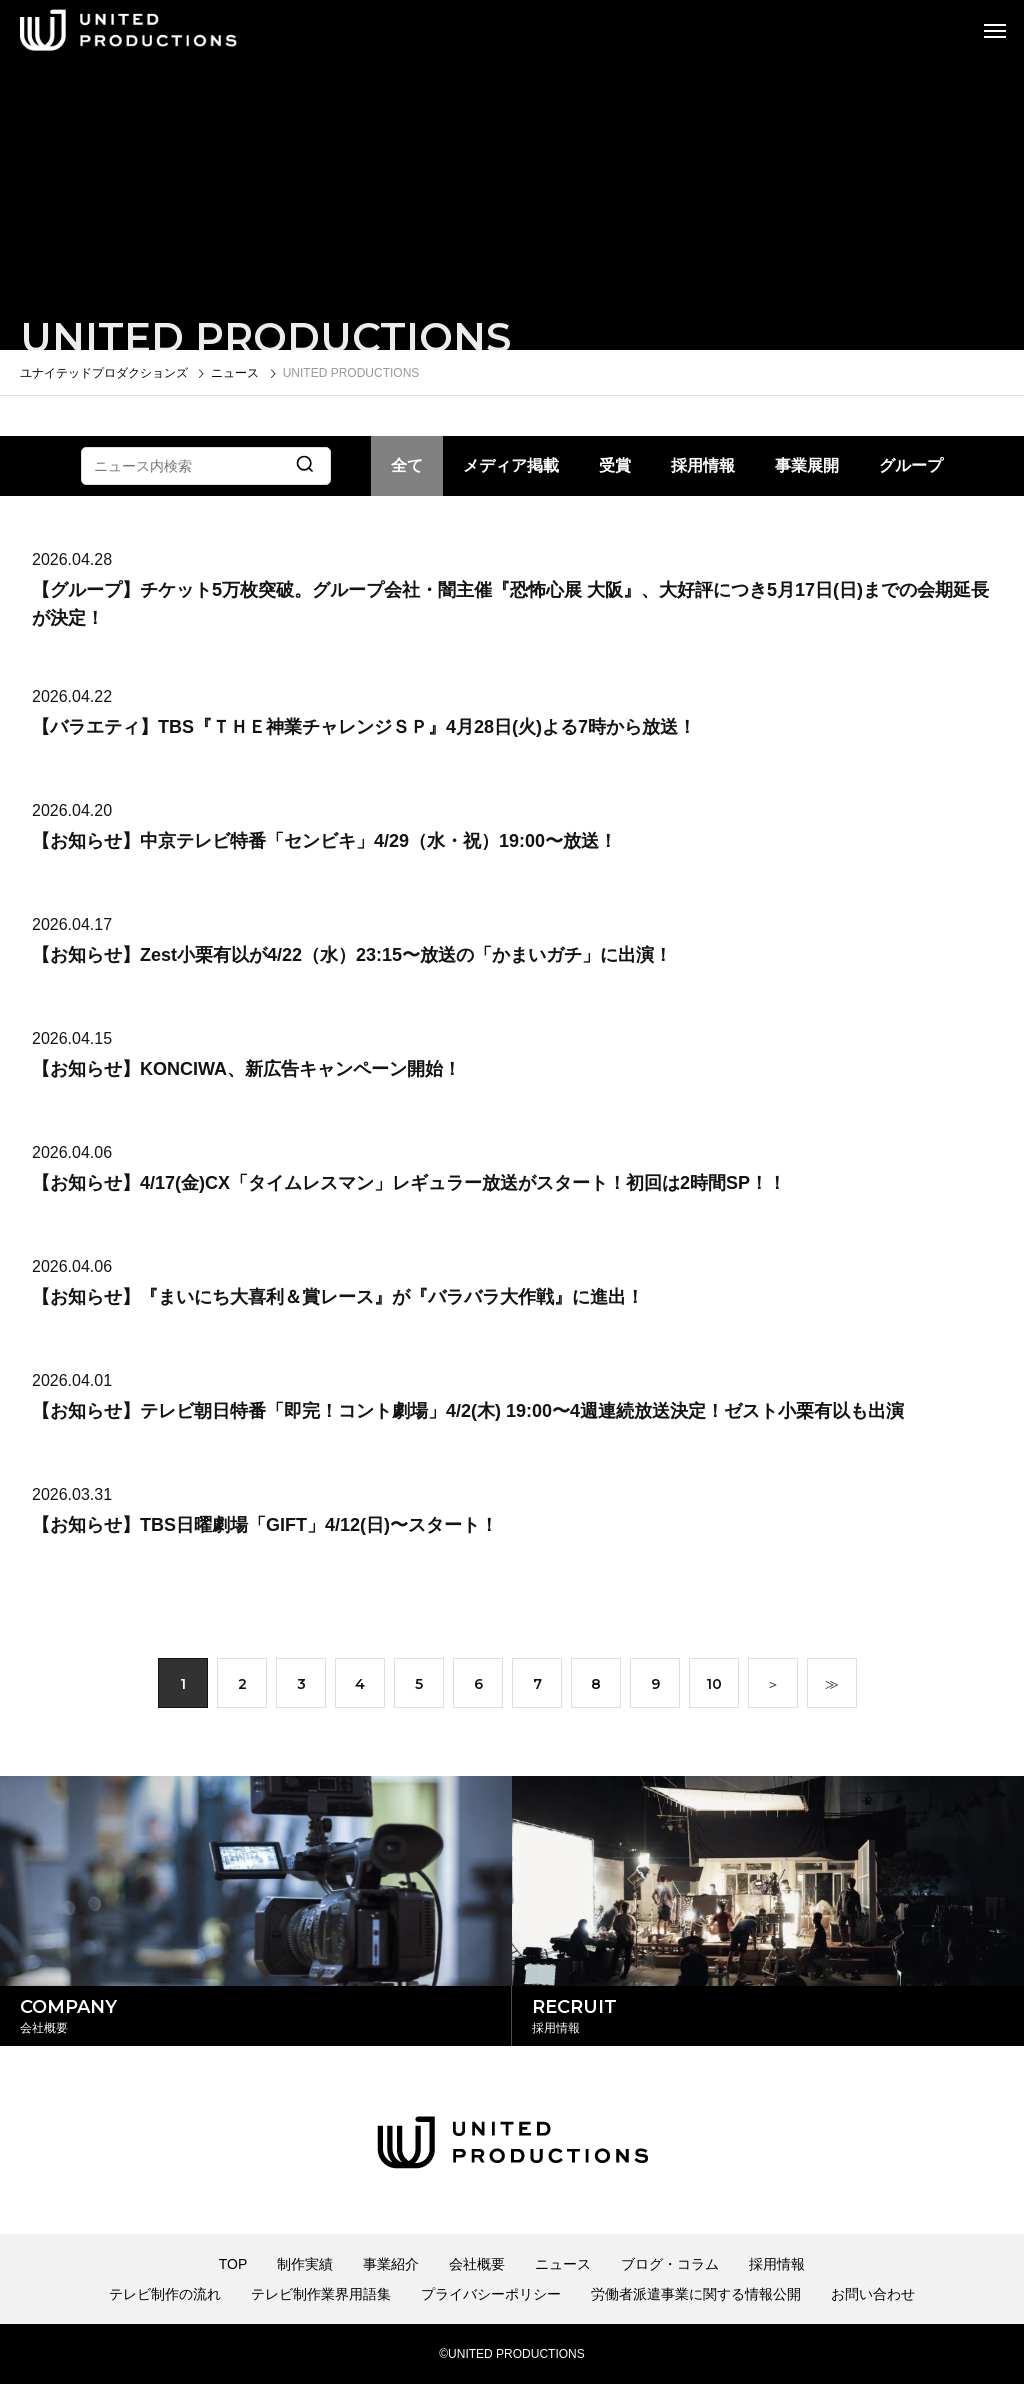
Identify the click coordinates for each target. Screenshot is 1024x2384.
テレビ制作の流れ (165, 2294)
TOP (233, 2264)
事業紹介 (391, 2264)
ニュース (563, 2264)
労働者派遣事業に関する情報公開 (696, 2294)
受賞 (615, 465)
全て (407, 465)
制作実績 (305, 2264)
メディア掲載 (511, 465)
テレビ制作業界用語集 (321, 2294)
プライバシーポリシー (491, 2294)
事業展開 (807, 465)
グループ (911, 465)
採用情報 (703, 465)
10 (714, 1688)
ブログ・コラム (670, 2264)
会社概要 (477, 2264)
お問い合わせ (873, 2294)
